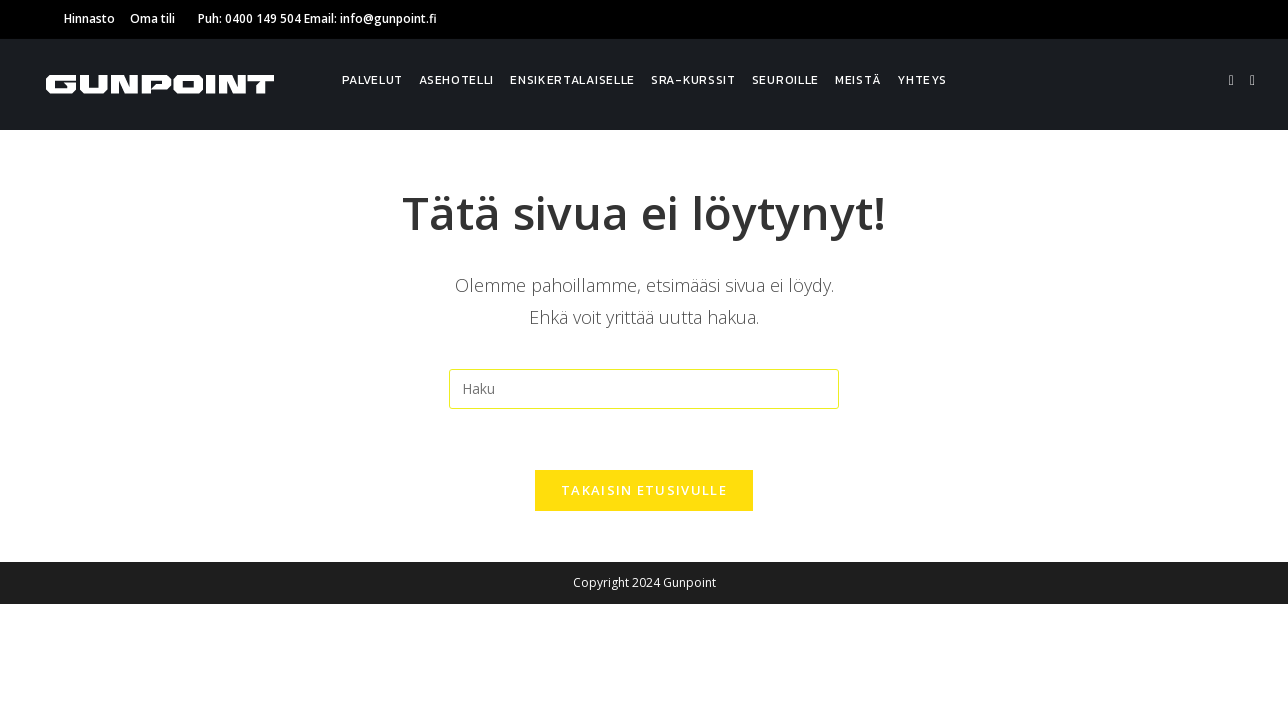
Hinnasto (89, 18)
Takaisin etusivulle (644, 490)
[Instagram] (1252, 80)
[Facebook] (1231, 80)
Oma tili (152, 18)
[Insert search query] (644, 389)
